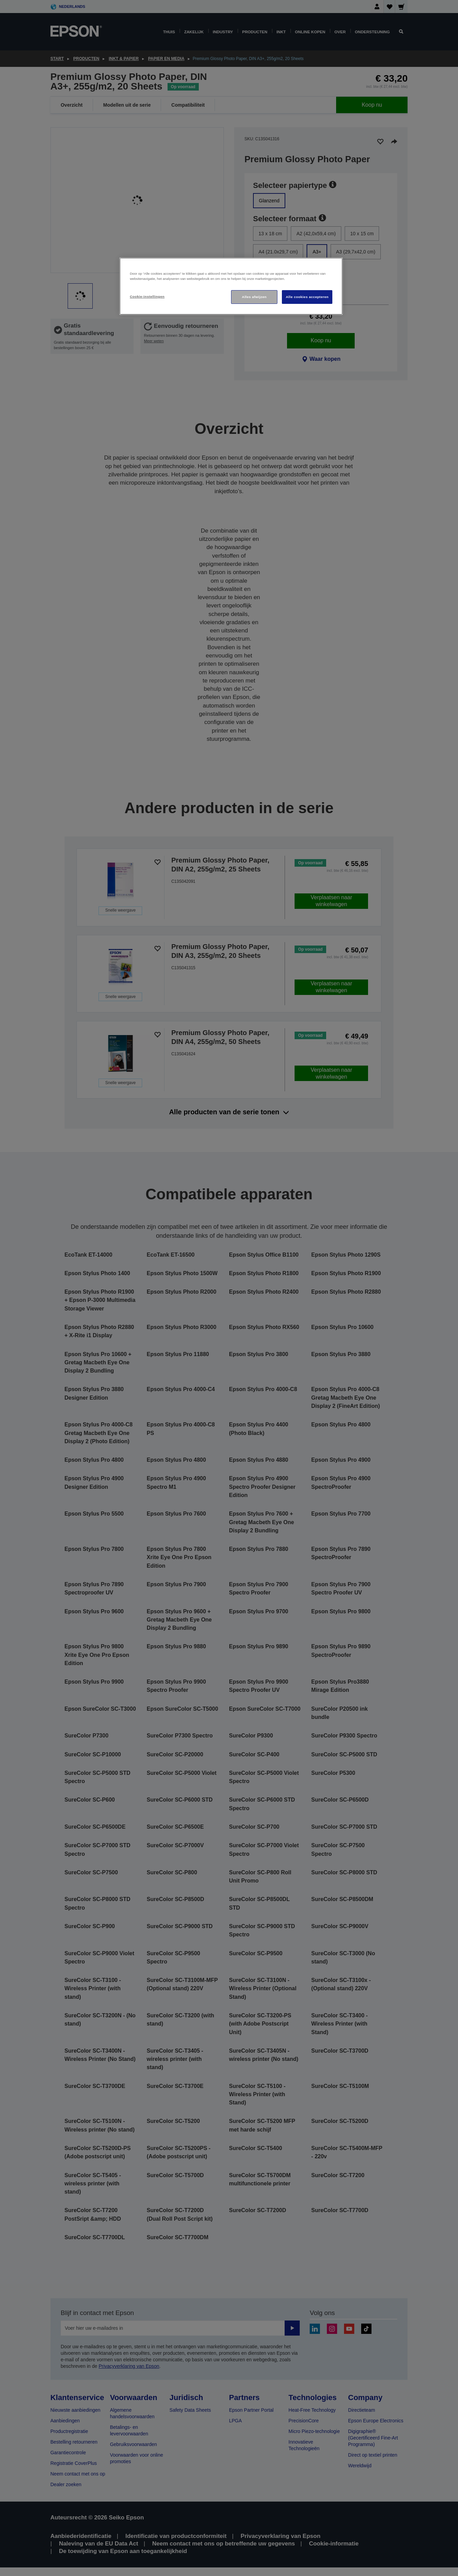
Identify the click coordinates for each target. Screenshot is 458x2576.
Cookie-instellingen (147, 296)
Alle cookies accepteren (307, 297)
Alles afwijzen (254, 297)
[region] (231, 286)
